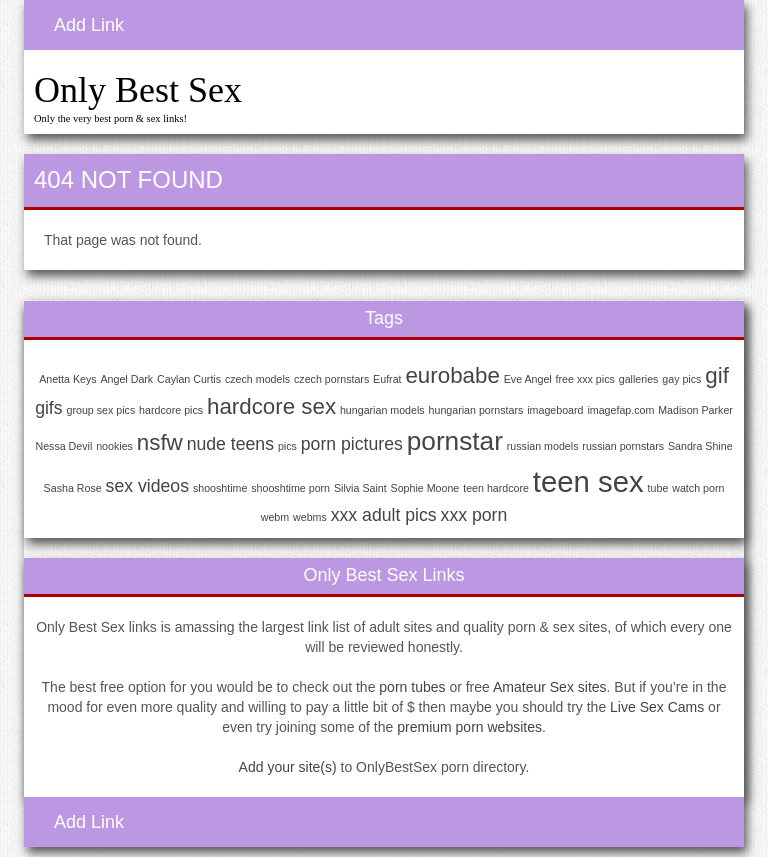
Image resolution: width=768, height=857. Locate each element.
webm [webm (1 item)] (275, 517)
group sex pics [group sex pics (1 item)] (101, 410)
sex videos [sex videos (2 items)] (147, 486)
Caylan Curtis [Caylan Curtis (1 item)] (189, 379)
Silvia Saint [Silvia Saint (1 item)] (360, 488)
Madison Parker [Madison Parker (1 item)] (695, 410)
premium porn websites (469, 727)
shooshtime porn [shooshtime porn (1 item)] (290, 488)
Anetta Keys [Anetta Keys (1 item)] (67, 379)
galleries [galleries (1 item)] (639, 379)
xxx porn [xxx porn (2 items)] (474, 515)
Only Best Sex (138, 90)
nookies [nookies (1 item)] (114, 446)
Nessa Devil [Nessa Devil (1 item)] (63, 446)
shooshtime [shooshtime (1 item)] (220, 488)
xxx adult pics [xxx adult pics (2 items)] (384, 515)
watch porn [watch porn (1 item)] (698, 488)
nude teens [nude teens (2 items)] (230, 444)
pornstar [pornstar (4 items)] (455, 441)
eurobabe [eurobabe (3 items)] (452, 375)
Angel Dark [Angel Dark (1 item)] (126, 379)
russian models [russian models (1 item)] (543, 446)
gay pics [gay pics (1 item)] (681, 379)
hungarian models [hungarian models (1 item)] (382, 410)
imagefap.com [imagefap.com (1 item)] (620, 410)
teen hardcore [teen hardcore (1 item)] (496, 488)
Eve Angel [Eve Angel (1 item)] (528, 379)
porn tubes (412, 687)
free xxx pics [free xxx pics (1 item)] (585, 379)
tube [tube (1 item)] (658, 488)
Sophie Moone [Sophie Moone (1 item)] (425, 488)
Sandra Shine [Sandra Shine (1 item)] (700, 446)
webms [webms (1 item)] (310, 517)
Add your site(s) (288, 767)
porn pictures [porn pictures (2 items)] (352, 444)
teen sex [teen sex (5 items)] (588, 481)
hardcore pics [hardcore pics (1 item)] (171, 410)
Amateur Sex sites (550, 687)
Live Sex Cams (657, 707)
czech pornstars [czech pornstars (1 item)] (331, 379)
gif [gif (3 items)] (717, 375)
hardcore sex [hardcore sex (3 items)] (271, 406)
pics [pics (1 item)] (287, 446)
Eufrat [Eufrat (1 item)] (387, 379)
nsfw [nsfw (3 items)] (160, 442)
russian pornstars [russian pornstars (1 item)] (623, 446)
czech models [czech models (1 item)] (257, 379)
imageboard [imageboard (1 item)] (555, 410)
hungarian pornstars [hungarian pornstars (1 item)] (476, 410)
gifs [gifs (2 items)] (48, 408)
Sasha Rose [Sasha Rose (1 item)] (73, 488)
